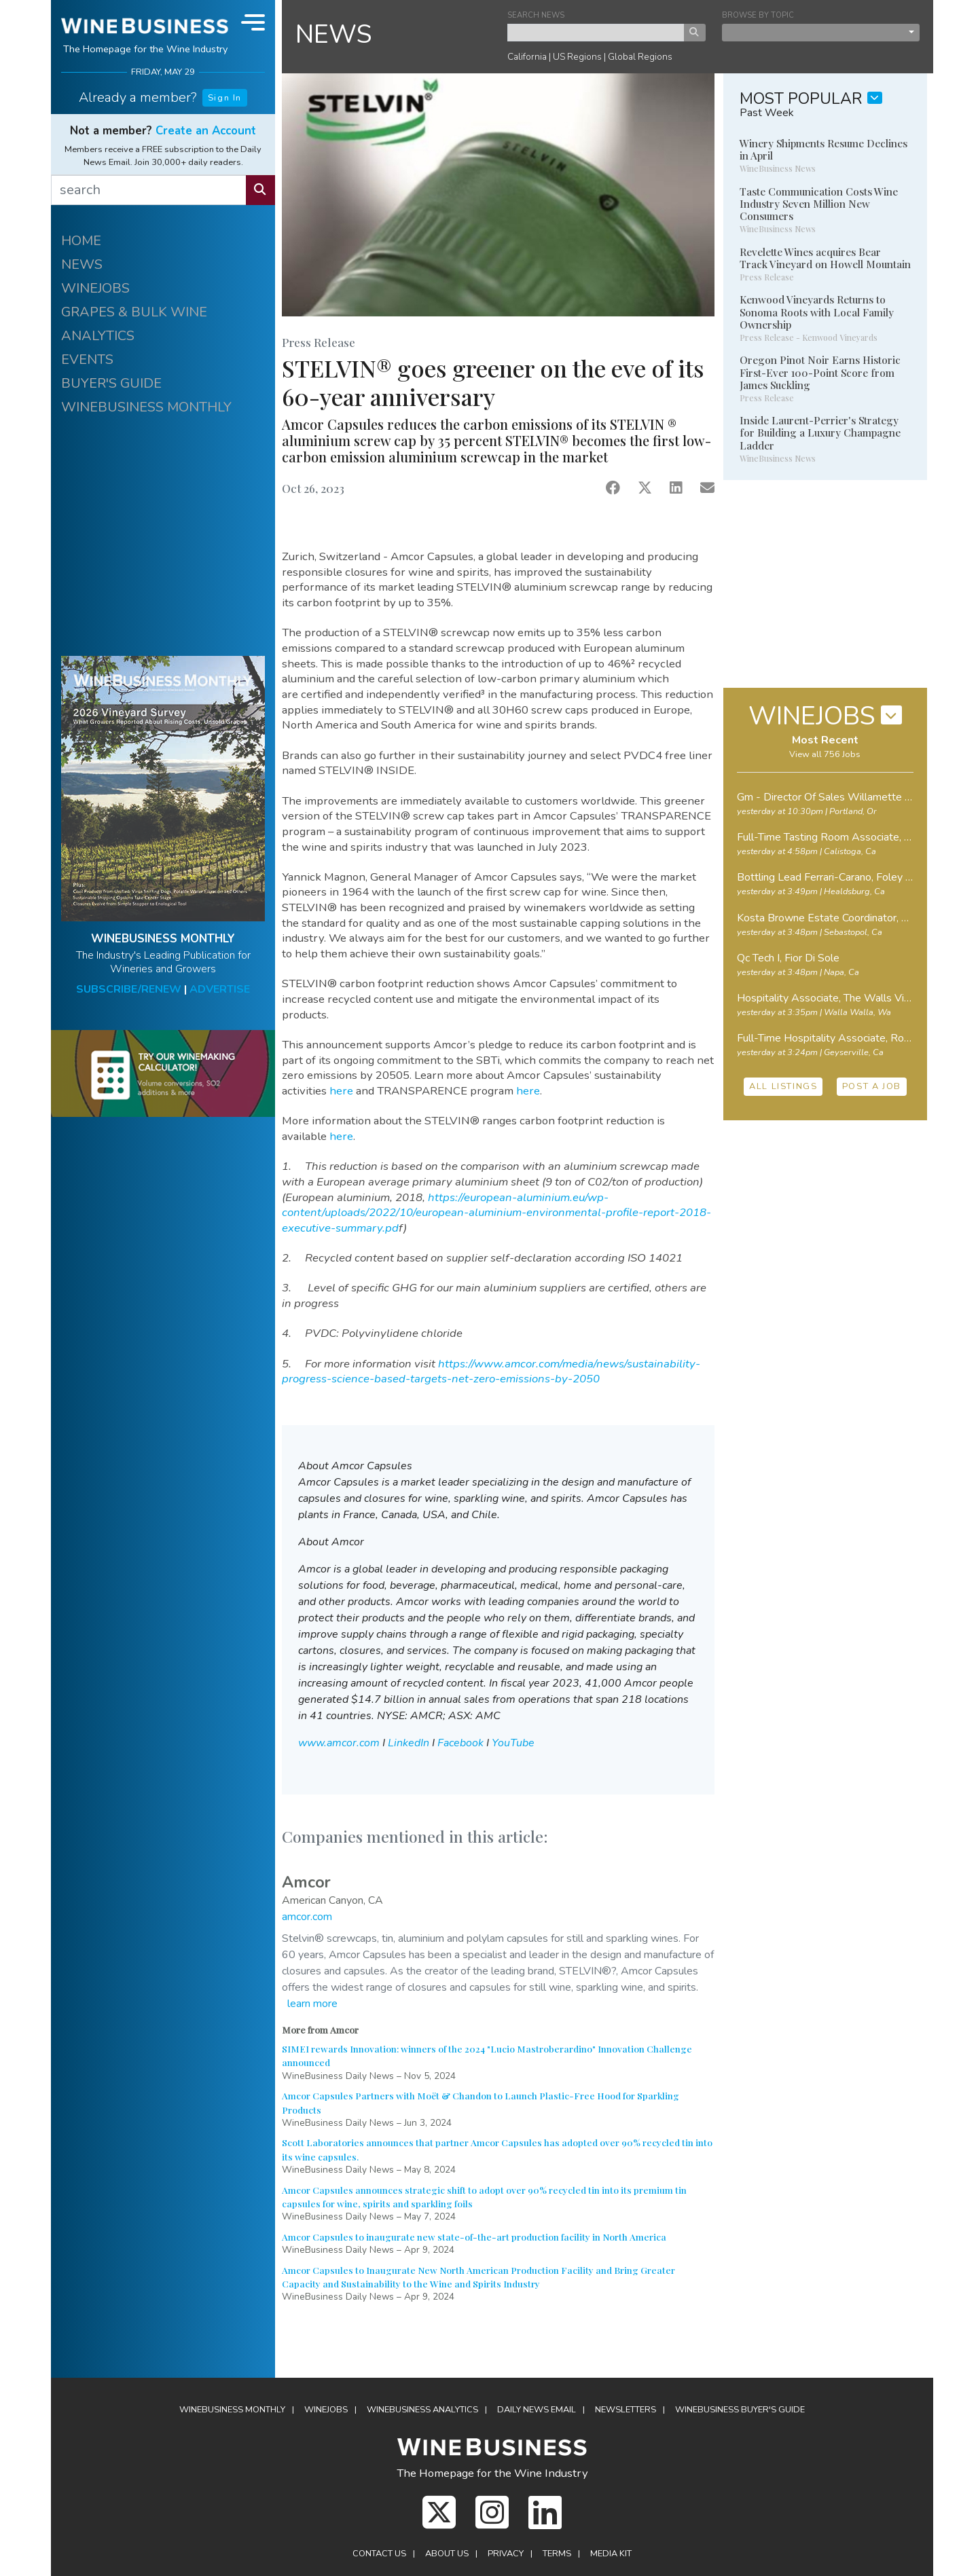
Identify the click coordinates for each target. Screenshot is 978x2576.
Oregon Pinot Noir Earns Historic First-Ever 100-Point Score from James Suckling (820, 372)
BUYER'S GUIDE (111, 383)
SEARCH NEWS (535, 15)
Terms (557, 2553)
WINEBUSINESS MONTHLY (146, 407)
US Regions (577, 56)
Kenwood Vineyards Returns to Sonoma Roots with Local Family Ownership (817, 312)
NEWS (82, 264)
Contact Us (379, 2553)
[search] (149, 190)
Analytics (422, 2410)
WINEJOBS (95, 288)
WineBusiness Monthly (232, 2410)
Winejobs (326, 2410)
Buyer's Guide (740, 2410)
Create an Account (206, 131)
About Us (447, 2553)
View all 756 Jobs (825, 754)
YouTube (513, 1742)
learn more (312, 2003)
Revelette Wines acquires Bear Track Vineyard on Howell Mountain (825, 258)
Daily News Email (536, 2410)
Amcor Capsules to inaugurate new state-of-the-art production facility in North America (474, 2236)
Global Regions (640, 56)
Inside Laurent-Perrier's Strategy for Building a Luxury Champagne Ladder (820, 432)
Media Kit (611, 2553)
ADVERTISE (219, 989)
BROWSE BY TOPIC (758, 15)
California (527, 56)
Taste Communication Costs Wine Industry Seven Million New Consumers (819, 204)
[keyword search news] (596, 32)
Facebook (460, 1742)
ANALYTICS (97, 336)
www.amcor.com (339, 1742)
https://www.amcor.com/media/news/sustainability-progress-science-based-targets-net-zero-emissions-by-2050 (491, 1371)
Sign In (225, 98)
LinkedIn (408, 1742)
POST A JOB (871, 1086)
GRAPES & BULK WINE (134, 312)
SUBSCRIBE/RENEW (128, 989)
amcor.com (307, 1916)
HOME (81, 241)
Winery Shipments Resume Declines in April (823, 149)
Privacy (506, 2553)
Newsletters (625, 2410)
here (341, 1091)
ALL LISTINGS (783, 1086)
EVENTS (87, 359)
